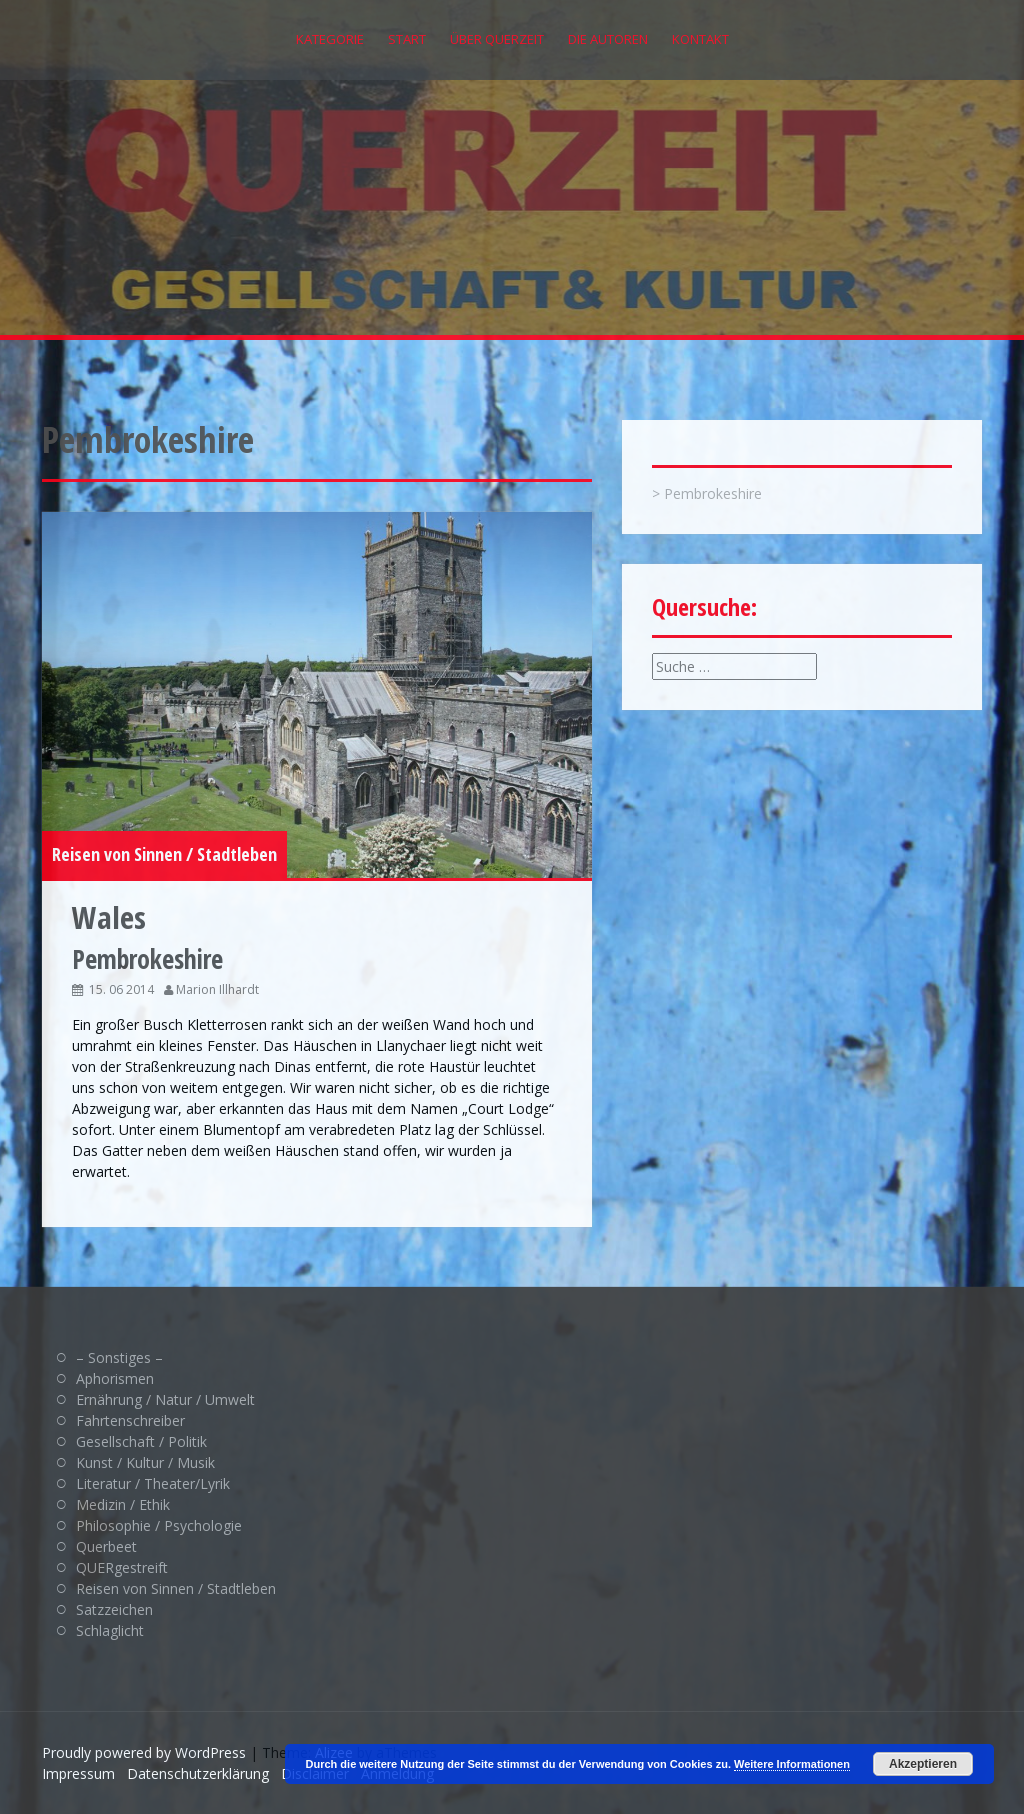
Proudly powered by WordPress (144, 1752)
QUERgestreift (122, 1567)
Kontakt (700, 39)
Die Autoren (608, 39)
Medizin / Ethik (123, 1504)
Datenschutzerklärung (198, 1773)
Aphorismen (115, 1378)
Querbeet (106, 1546)
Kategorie (330, 39)
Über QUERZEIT (497, 39)
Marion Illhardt (217, 989)
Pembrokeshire (713, 493)
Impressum (78, 1773)
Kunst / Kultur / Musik (145, 1462)
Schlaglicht (110, 1630)
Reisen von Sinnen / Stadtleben (164, 854)
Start (407, 39)
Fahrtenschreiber (130, 1420)
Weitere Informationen (792, 1764)
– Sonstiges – (119, 1357)
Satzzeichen (114, 1609)
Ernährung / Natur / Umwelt (165, 1399)
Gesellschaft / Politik (141, 1441)
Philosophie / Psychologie (159, 1525)
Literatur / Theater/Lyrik (153, 1483)
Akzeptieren (923, 1764)
